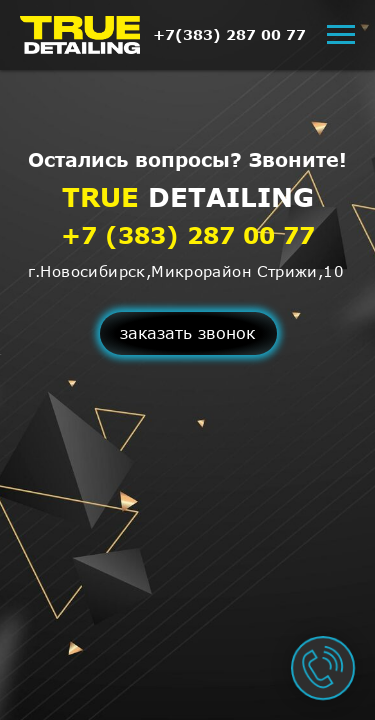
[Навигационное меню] (341, 35)
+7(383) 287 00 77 (229, 34)
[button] (188, 333)
